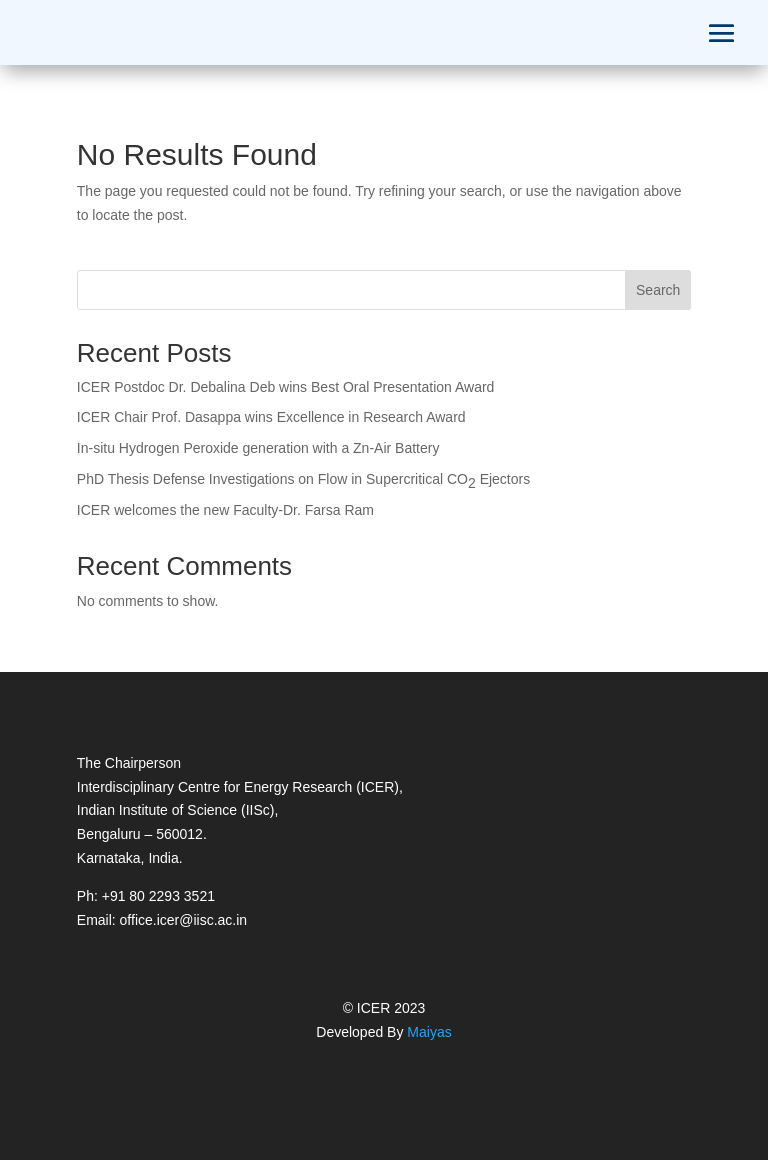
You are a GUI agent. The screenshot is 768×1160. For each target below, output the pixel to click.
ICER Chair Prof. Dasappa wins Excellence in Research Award (271, 417)
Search (658, 290)
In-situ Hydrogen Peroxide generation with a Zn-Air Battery (258, 448)
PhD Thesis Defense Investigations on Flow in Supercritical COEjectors (303, 481)
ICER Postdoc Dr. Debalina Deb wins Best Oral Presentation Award (286, 387)
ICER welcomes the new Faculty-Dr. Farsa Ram (225, 510)
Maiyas (429, 1032)
